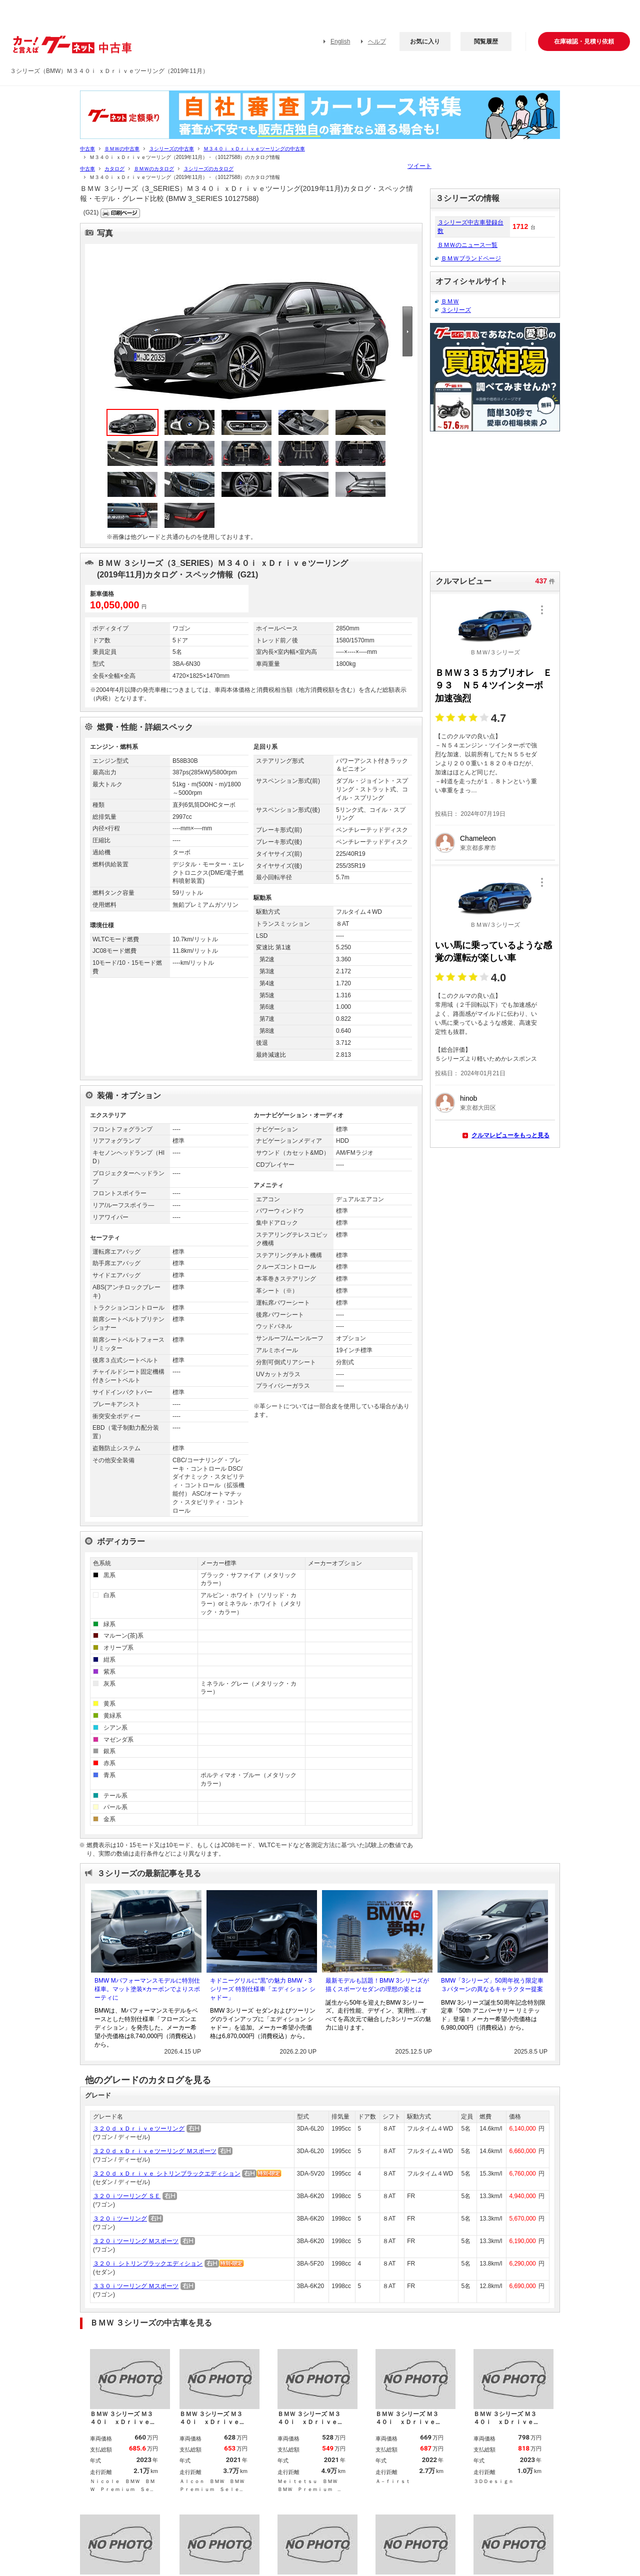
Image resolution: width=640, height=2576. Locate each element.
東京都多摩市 (478, 847)
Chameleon (478, 838)
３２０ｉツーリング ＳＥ (126, 2196)
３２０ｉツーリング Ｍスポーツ (135, 2241)
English (340, 41)
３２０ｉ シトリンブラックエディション (147, 2263)
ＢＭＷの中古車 (122, 148)
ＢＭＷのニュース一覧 (468, 244)
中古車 (87, 148)
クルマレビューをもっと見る (511, 1135)
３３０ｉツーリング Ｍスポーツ (135, 2286)
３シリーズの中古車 (171, 148)
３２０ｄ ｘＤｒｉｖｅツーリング (138, 2128)
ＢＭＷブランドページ (471, 258)
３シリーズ (456, 309)
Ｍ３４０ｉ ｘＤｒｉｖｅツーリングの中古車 (254, 148)
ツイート (420, 165)
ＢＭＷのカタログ (154, 168)
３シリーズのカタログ (209, 168)
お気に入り (425, 41)
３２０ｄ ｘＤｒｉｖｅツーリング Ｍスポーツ (154, 2151)
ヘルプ (377, 41)
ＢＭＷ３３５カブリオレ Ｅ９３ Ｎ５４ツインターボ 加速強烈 (493, 685)
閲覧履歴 (486, 41)
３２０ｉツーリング (120, 2218)
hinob (468, 1098)
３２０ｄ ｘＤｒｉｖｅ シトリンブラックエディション (166, 2173)
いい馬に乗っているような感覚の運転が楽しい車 (493, 951)
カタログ (114, 168)
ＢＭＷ (450, 301)
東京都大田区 (478, 1107)
